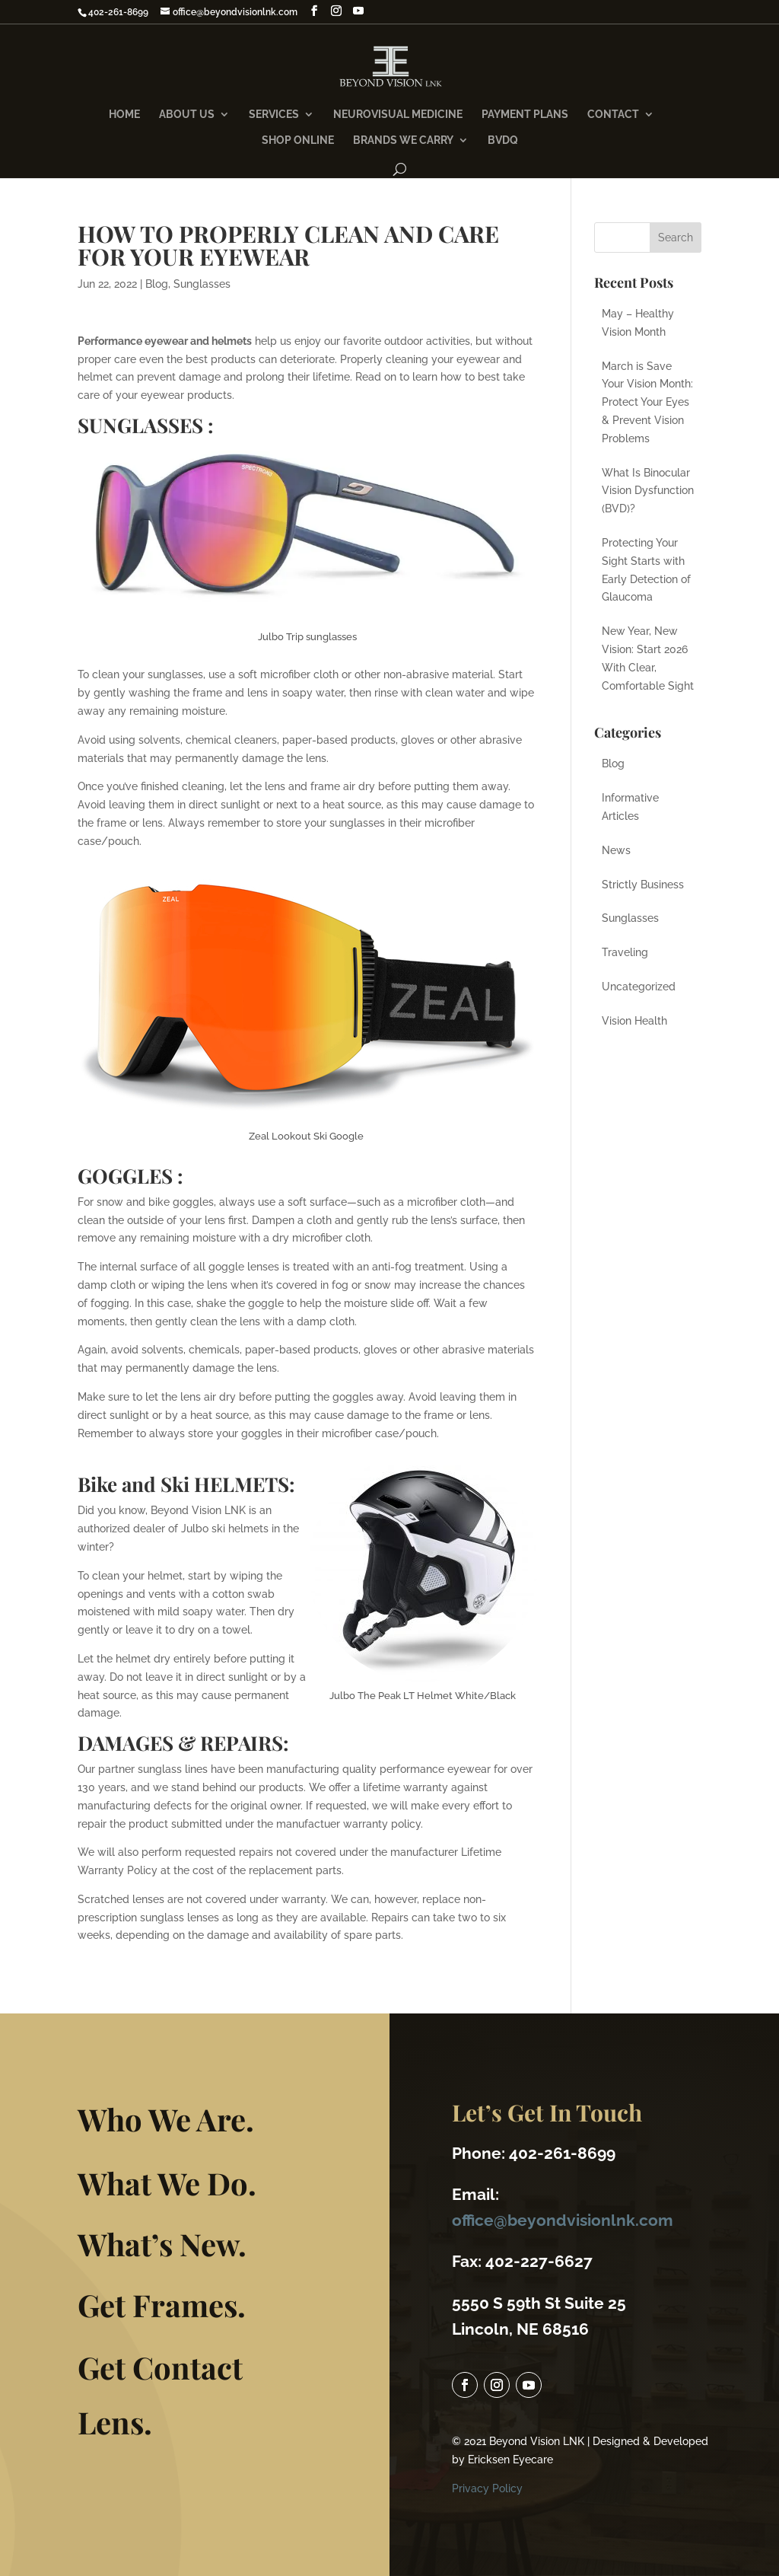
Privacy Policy (484, 2452)
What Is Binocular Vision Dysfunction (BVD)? (648, 491)
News (616, 850)
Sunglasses (202, 284)
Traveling (625, 952)
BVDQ (503, 140)
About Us (187, 114)
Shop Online (298, 140)
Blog (156, 284)
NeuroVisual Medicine (398, 114)
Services (274, 114)
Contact (613, 114)
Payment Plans (525, 114)
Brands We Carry (403, 140)
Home (124, 114)
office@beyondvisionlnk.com (556, 2194)
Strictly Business (643, 884)
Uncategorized (639, 986)
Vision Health (634, 1021)
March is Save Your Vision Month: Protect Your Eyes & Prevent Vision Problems (647, 402)
